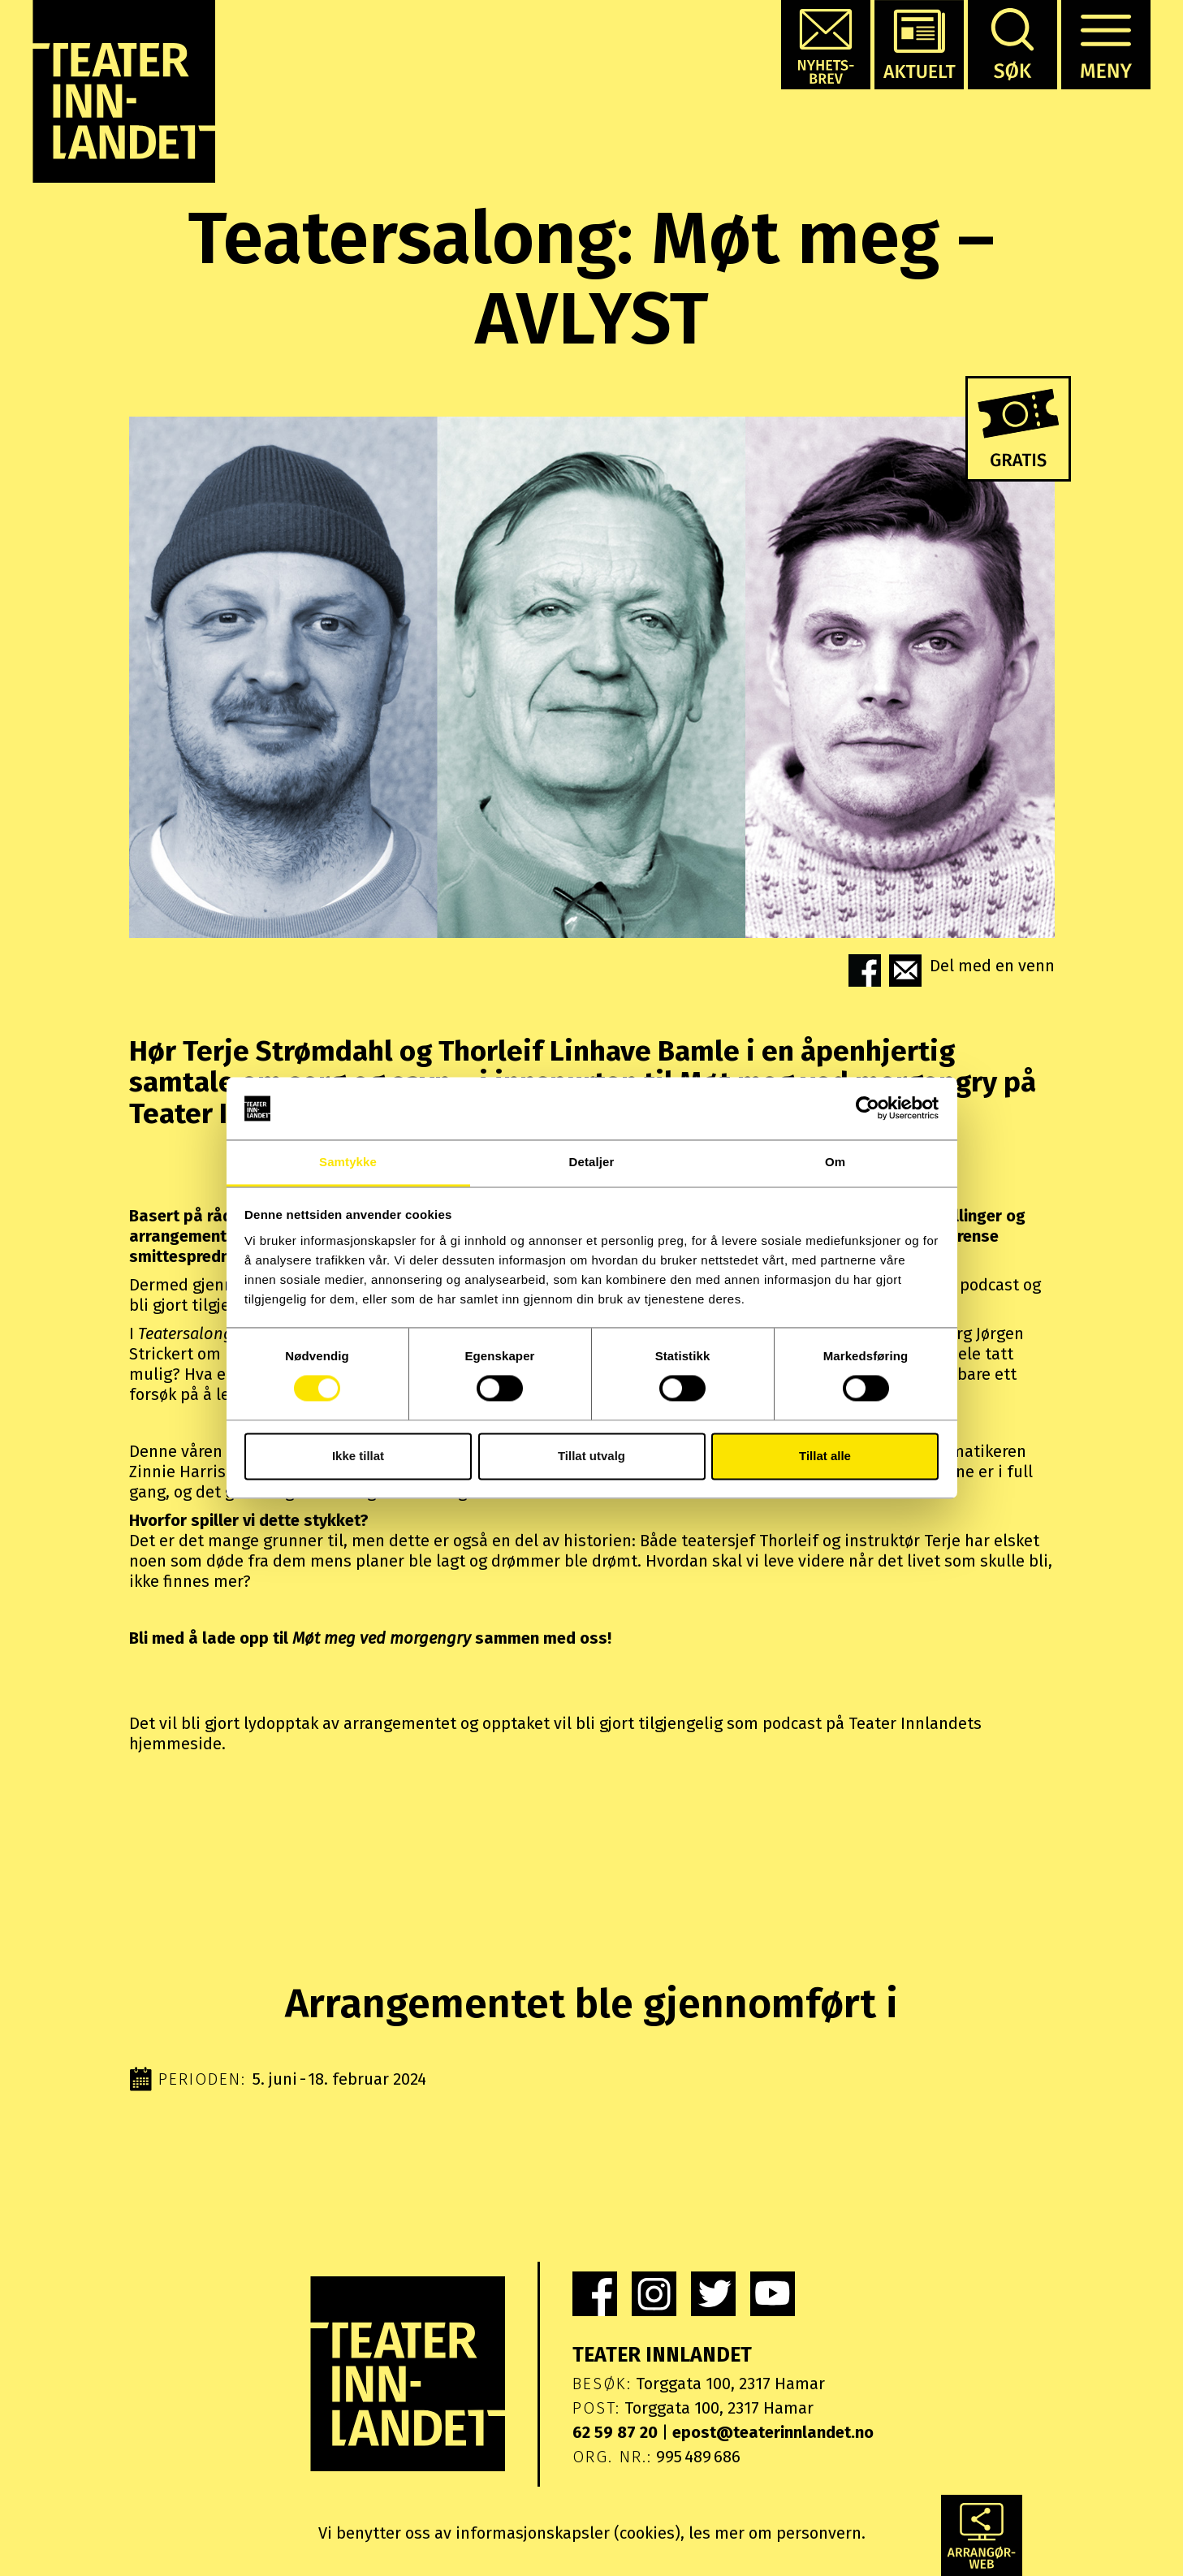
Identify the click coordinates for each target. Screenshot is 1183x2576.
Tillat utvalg (591, 1456)
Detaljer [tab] (592, 1162)
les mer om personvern (775, 2533)
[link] (594, 2293)
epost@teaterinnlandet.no (773, 2432)
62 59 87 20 (615, 2432)
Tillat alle (825, 1456)
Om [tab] (835, 1162)
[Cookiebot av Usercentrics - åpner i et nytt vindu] (868, 1108)
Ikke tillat (358, 1456)
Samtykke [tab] (348, 1162)
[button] (825, 44)
